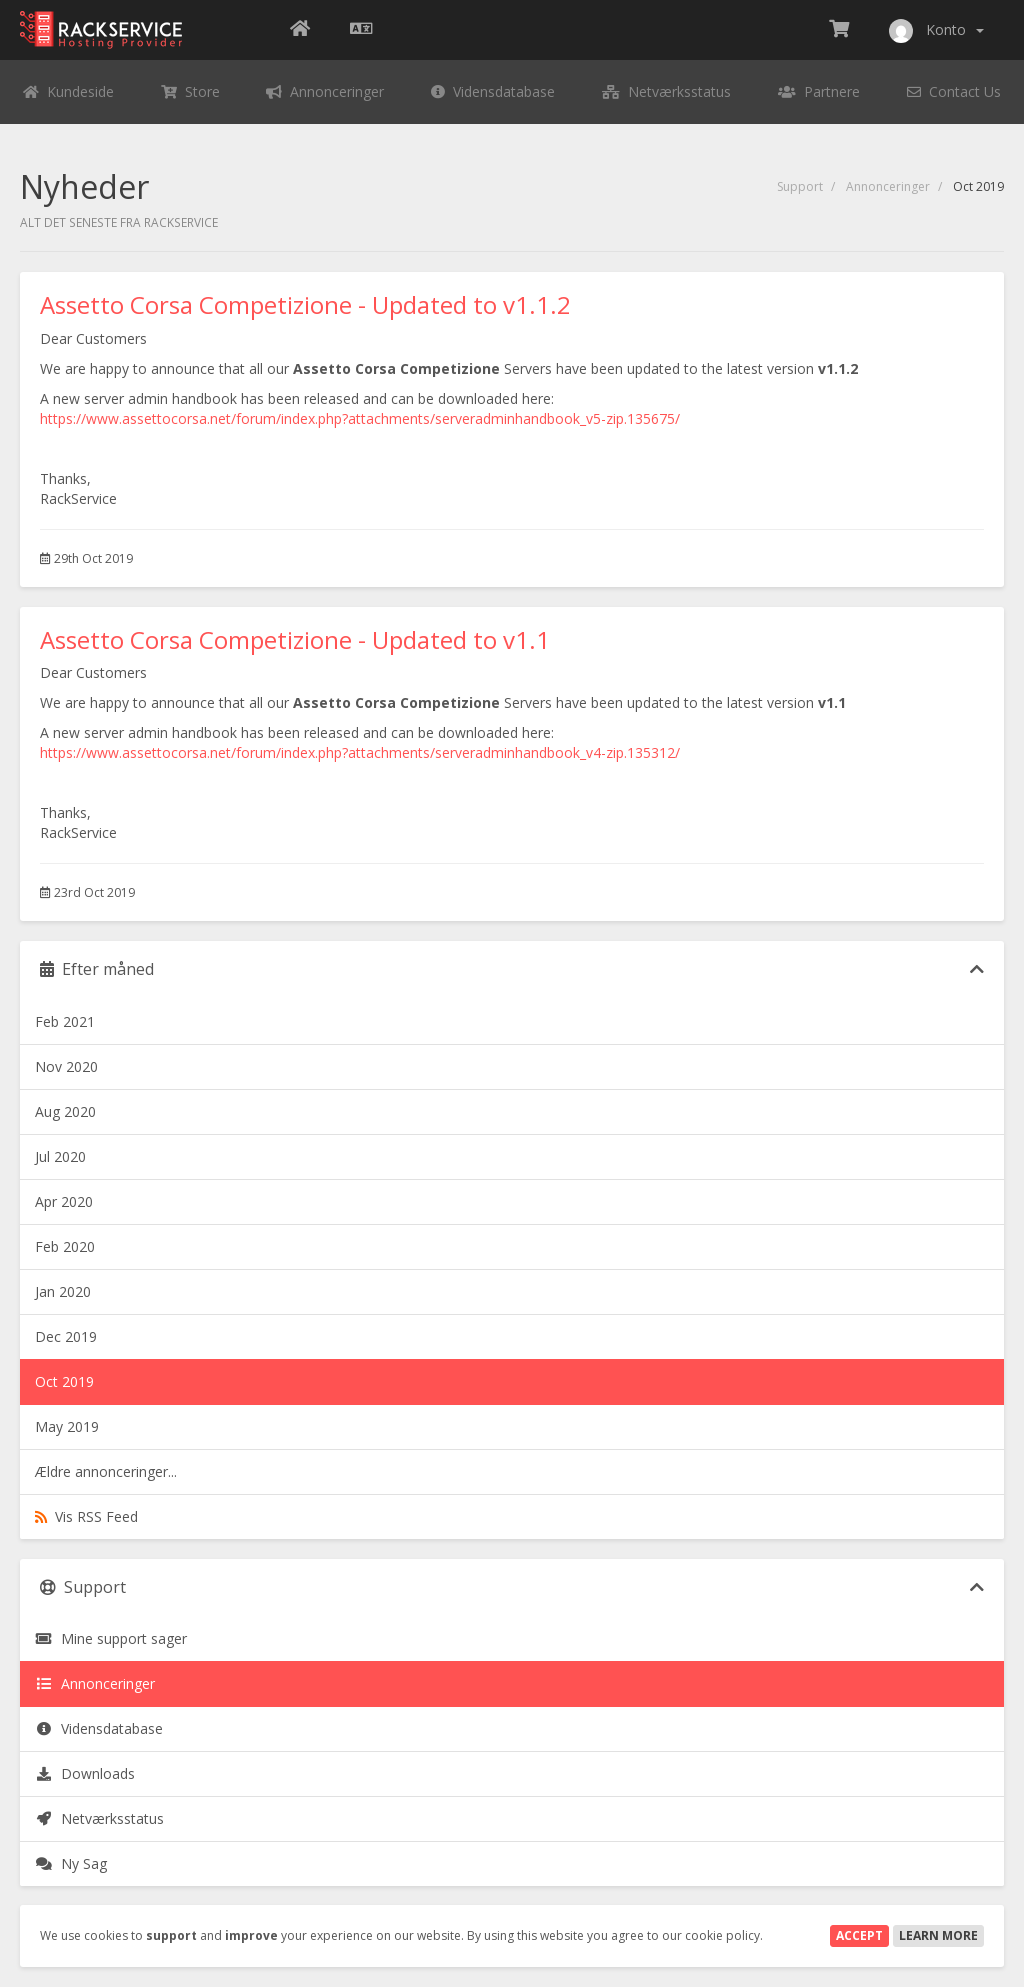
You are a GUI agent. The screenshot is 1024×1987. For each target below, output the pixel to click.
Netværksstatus (99, 1818)
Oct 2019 (64, 1381)
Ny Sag (71, 1863)
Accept (859, 1935)
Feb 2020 (65, 1246)
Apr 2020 (64, 1201)
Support (800, 186)
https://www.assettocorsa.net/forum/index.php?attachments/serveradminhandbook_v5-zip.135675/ (360, 418)
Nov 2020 (66, 1066)
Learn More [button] (938, 1935)
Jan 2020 (63, 1291)
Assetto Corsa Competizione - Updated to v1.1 (295, 639)
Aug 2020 (65, 1111)
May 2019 (67, 1426)
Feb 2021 (65, 1021)
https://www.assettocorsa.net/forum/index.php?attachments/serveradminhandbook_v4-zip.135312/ (360, 752)
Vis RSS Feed (86, 1516)
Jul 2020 (60, 1156)
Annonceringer (888, 186)
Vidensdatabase (99, 1728)
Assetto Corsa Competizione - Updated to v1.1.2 (305, 304)
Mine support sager (111, 1638)
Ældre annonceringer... (106, 1471)
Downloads (85, 1773)
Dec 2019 (66, 1336)
